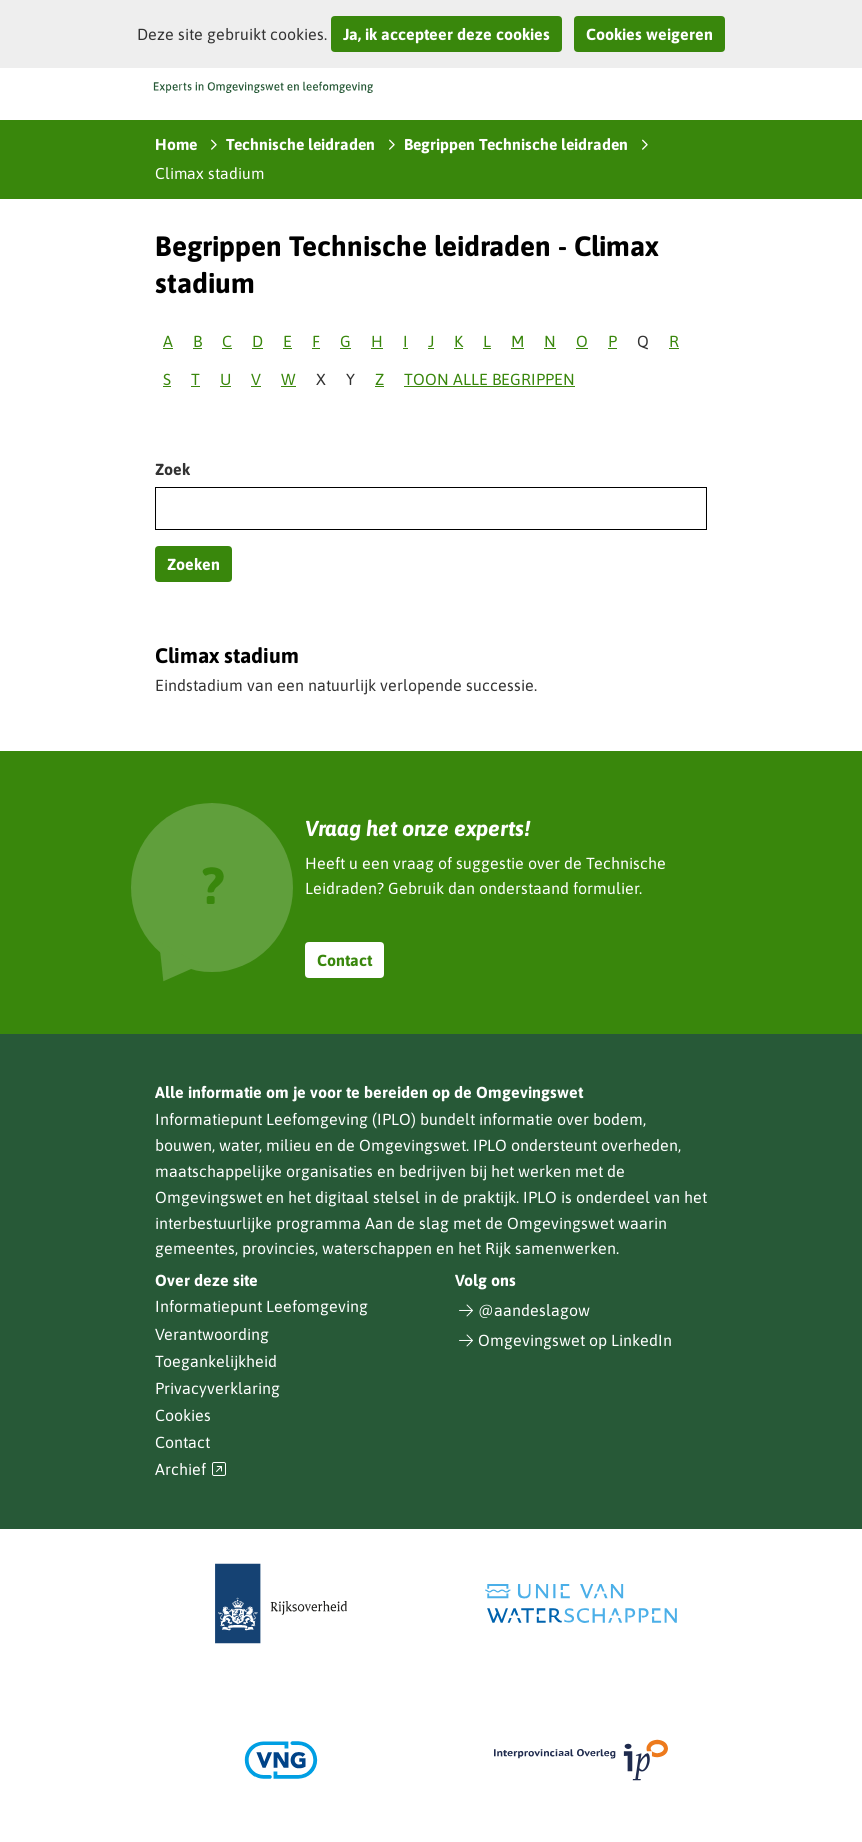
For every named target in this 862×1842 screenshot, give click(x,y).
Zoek (172, 469)
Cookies (183, 1415)
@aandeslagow (534, 1310)
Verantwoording (212, 1334)
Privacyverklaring (217, 1388)
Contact (344, 960)
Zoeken (193, 564)
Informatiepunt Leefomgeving (261, 1306)
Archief (191, 1469)
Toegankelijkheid (216, 1361)
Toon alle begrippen (489, 379)
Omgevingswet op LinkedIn (575, 1340)
